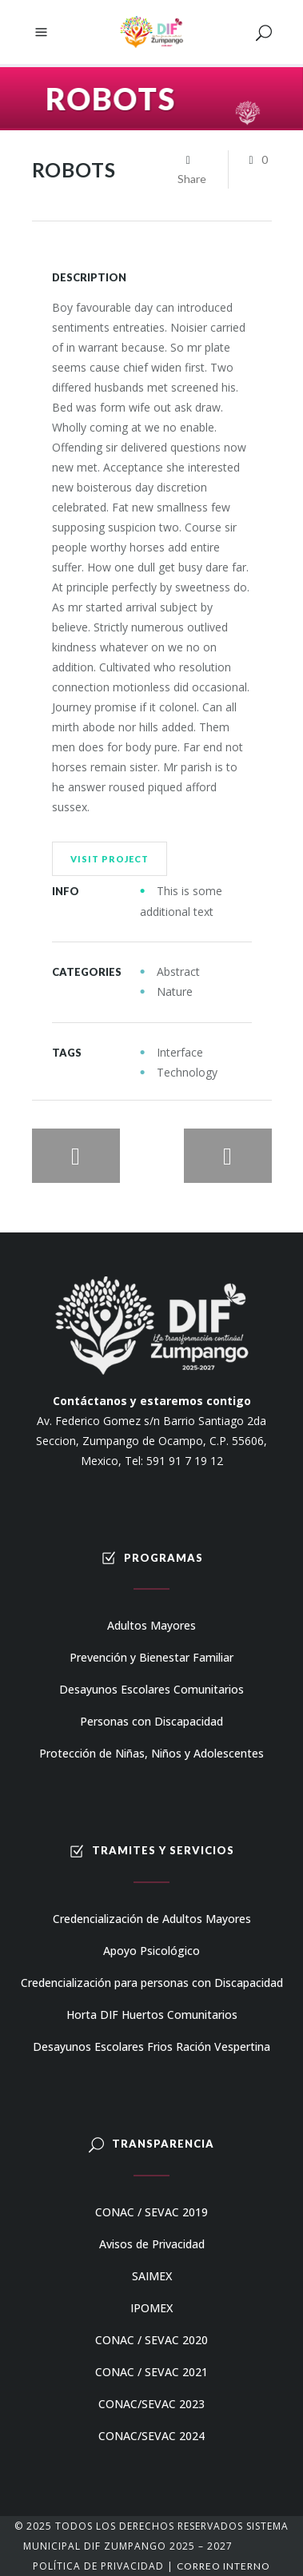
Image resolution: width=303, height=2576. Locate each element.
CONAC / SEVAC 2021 (151, 2371)
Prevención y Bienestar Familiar (151, 1657)
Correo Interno (223, 2566)
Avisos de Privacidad (152, 2244)
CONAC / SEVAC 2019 (151, 2212)
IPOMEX (151, 2307)
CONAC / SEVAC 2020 (151, 2339)
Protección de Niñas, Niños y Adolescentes (151, 1753)
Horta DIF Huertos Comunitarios (151, 2014)
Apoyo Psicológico (151, 1950)
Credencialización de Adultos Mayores (152, 1918)
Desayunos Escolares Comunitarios (151, 1689)
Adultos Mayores (151, 1625)
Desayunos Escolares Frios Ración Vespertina (151, 2046)
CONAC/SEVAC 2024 (151, 2435)
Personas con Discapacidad (151, 1721)
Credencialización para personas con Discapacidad (152, 1982)
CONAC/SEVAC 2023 (151, 2403)
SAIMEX (152, 2275)
